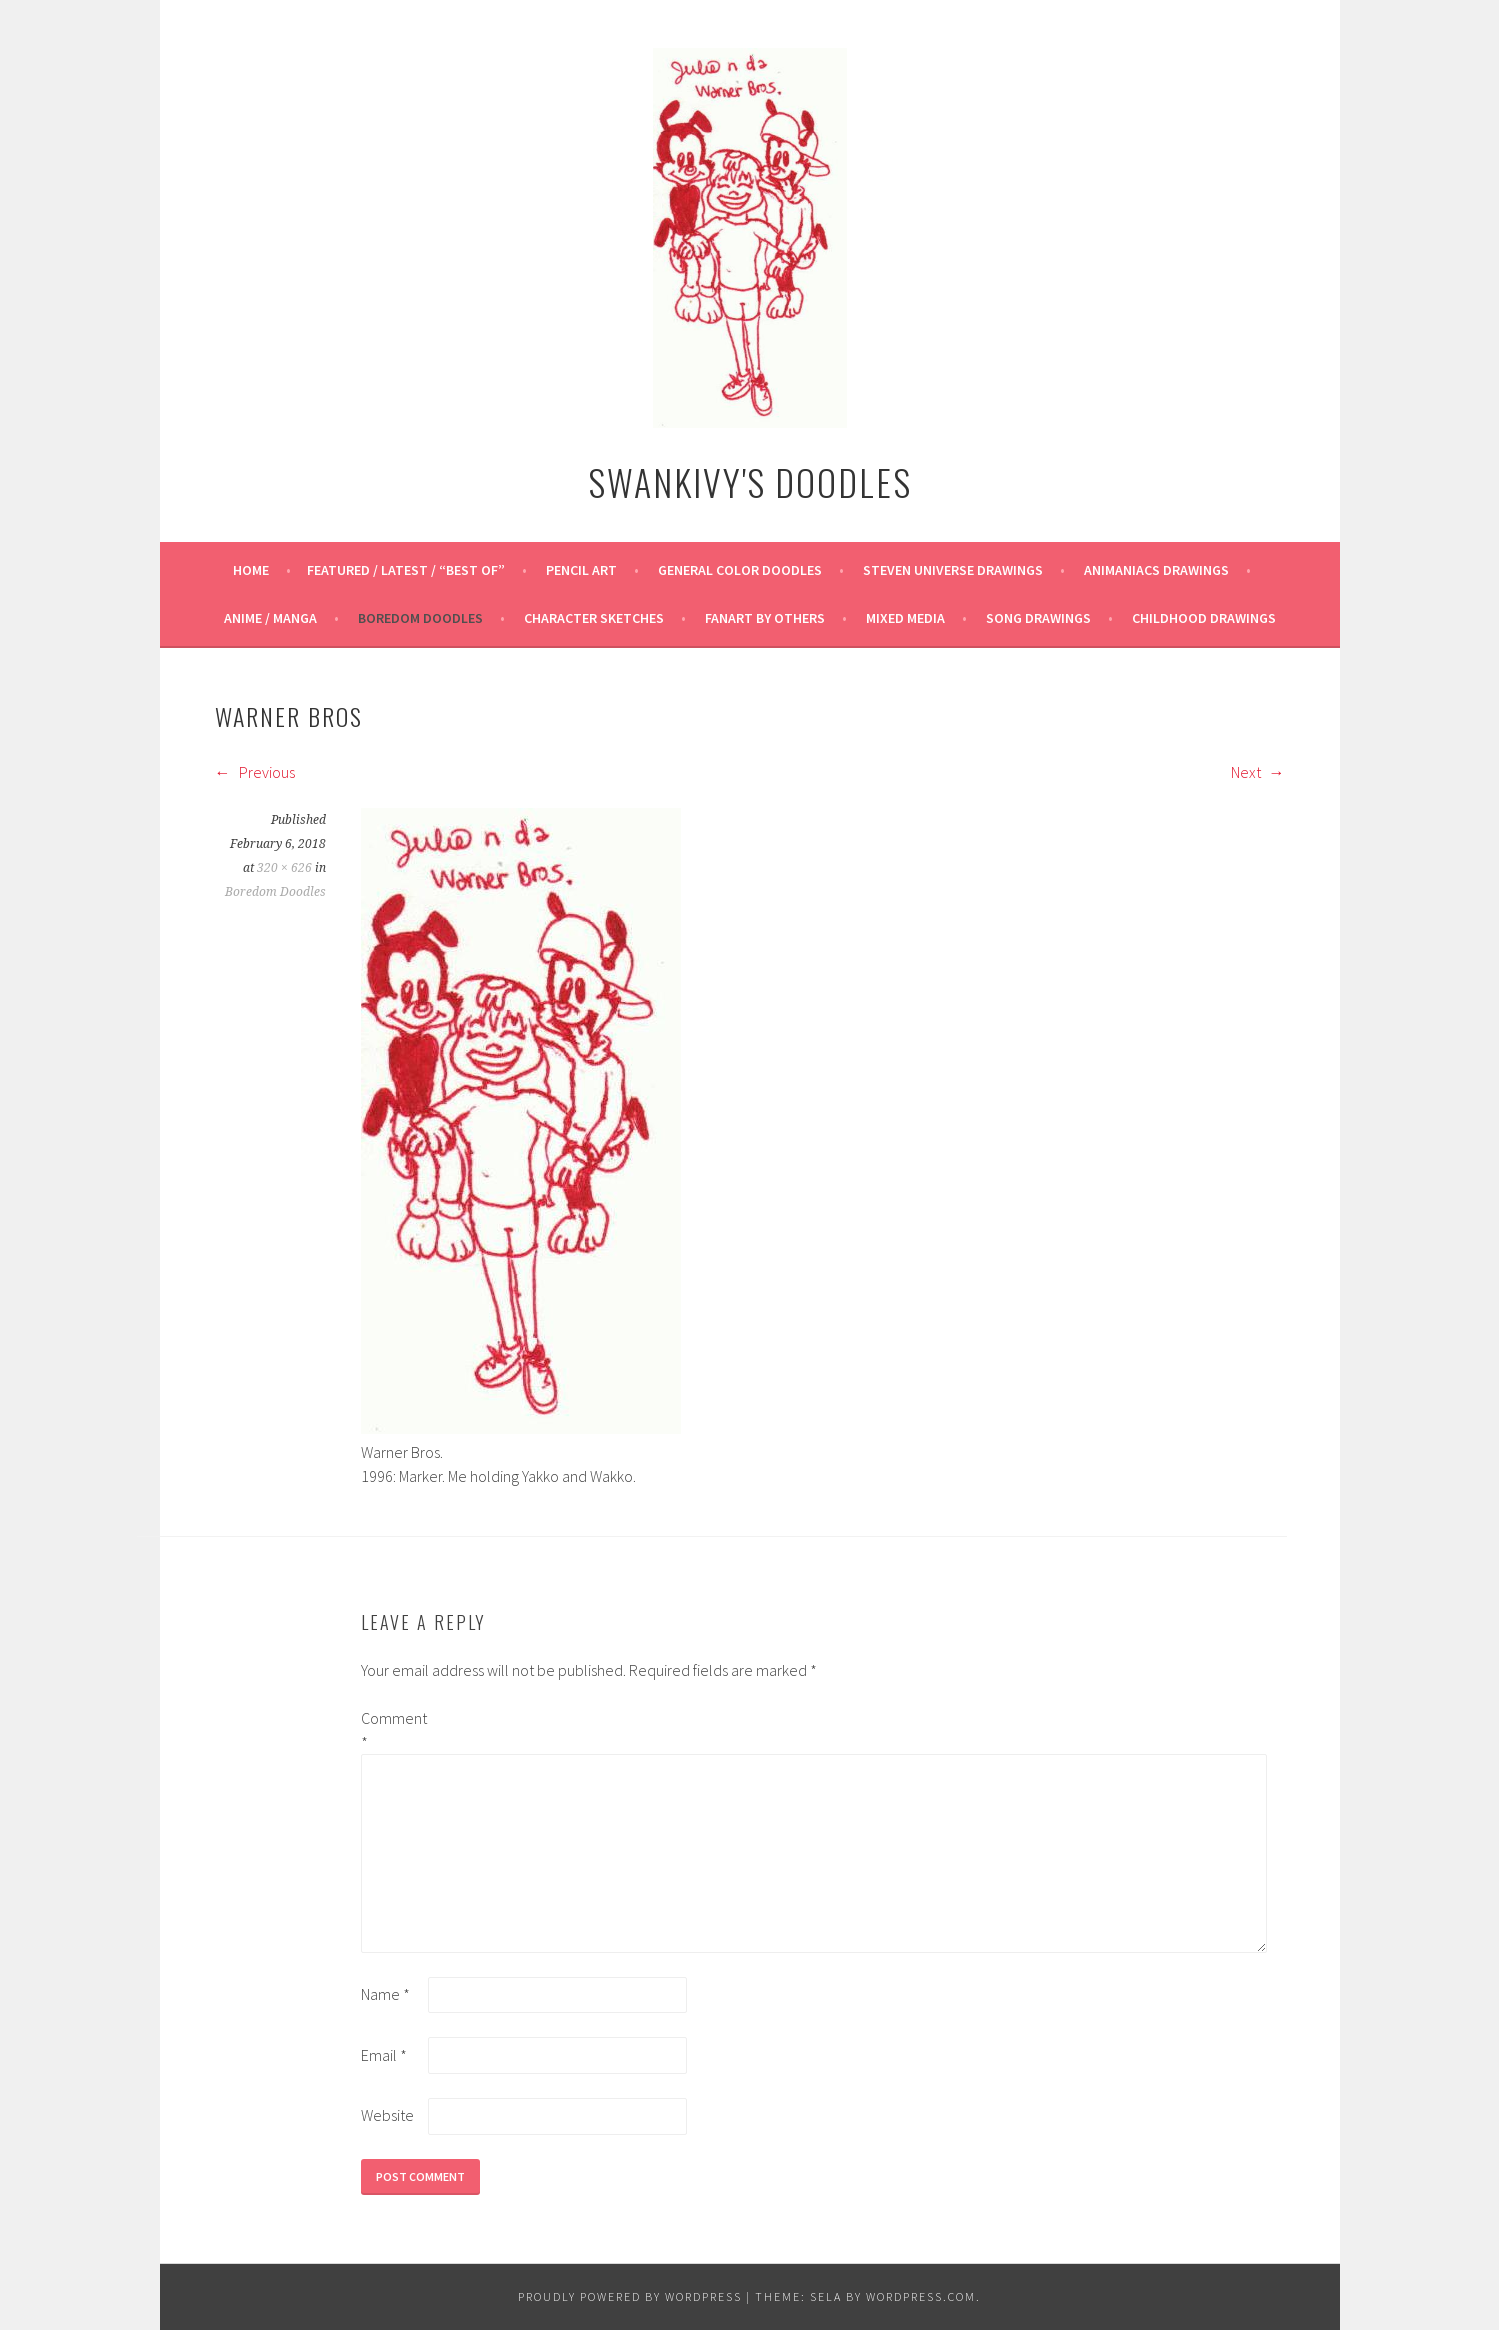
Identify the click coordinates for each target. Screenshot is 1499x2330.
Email (384, 2055)
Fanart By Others (765, 618)
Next (1258, 772)
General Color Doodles (740, 570)
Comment (393, 1730)
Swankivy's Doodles (750, 481)
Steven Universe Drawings (953, 570)
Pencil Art (581, 570)
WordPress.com (921, 2296)
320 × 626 (284, 868)
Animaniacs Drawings (1156, 570)
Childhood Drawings (1204, 618)
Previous (255, 772)
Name (385, 1994)
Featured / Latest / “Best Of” (406, 570)
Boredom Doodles (420, 618)
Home (251, 570)
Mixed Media (905, 618)
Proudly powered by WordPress (630, 2296)
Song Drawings (1038, 618)
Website (387, 2115)
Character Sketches (594, 618)
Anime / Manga (270, 618)
